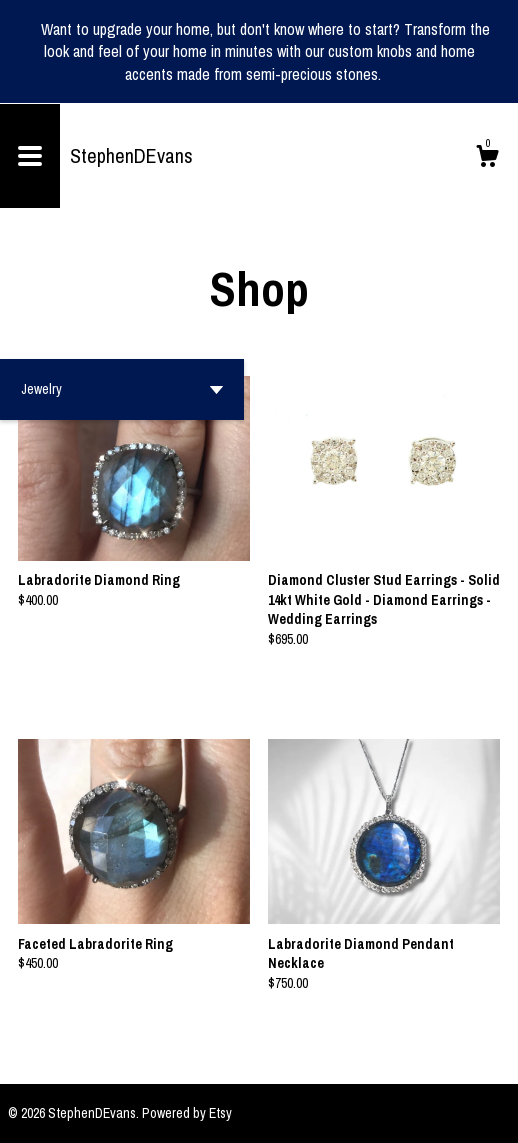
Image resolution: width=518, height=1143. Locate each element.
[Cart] (487, 159)
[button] (122, 389)
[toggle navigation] (30, 156)
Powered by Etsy (187, 1113)
